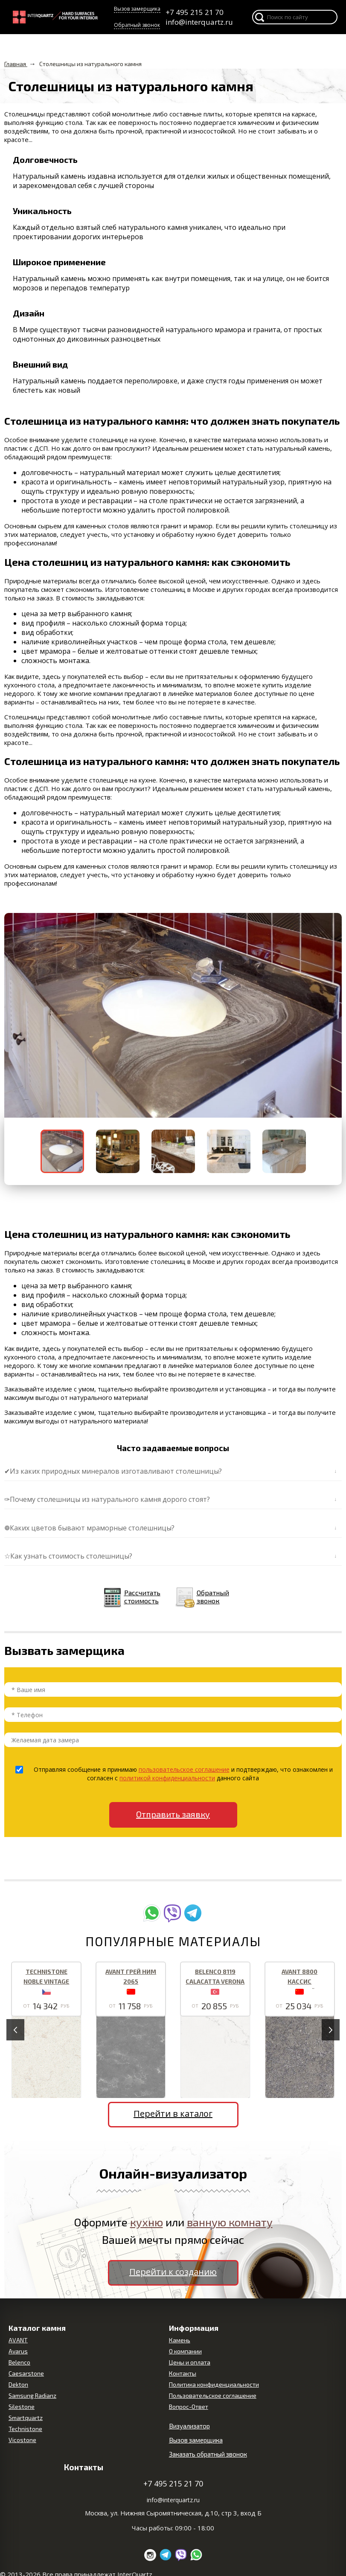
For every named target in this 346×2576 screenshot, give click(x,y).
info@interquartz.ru (199, 22)
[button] (12, 1015)
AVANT (18, 2340)
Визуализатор (189, 2426)
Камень (179, 2340)
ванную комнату (230, 2221)
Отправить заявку (173, 1814)
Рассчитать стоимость (142, 1596)
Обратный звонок (137, 25)
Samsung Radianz (32, 2395)
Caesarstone (26, 2373)
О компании (185, 2351)
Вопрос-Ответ (188, 2406)
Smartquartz (26, 2417)
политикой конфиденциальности (167, 1778)
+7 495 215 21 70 (195, 12)
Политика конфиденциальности (214, 2384)
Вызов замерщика (137, 8)
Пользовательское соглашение (212, 2395)
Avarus (18, 2351)
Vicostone (22, 2439)
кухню (146, 2221)
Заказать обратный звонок (208, 2454)
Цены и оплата (189, 2362)
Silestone (22, 2406)
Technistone (25, 2428)
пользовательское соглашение (184, 1769)
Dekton (18, 2384)
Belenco (19, 2362)
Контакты (182, 2373)
